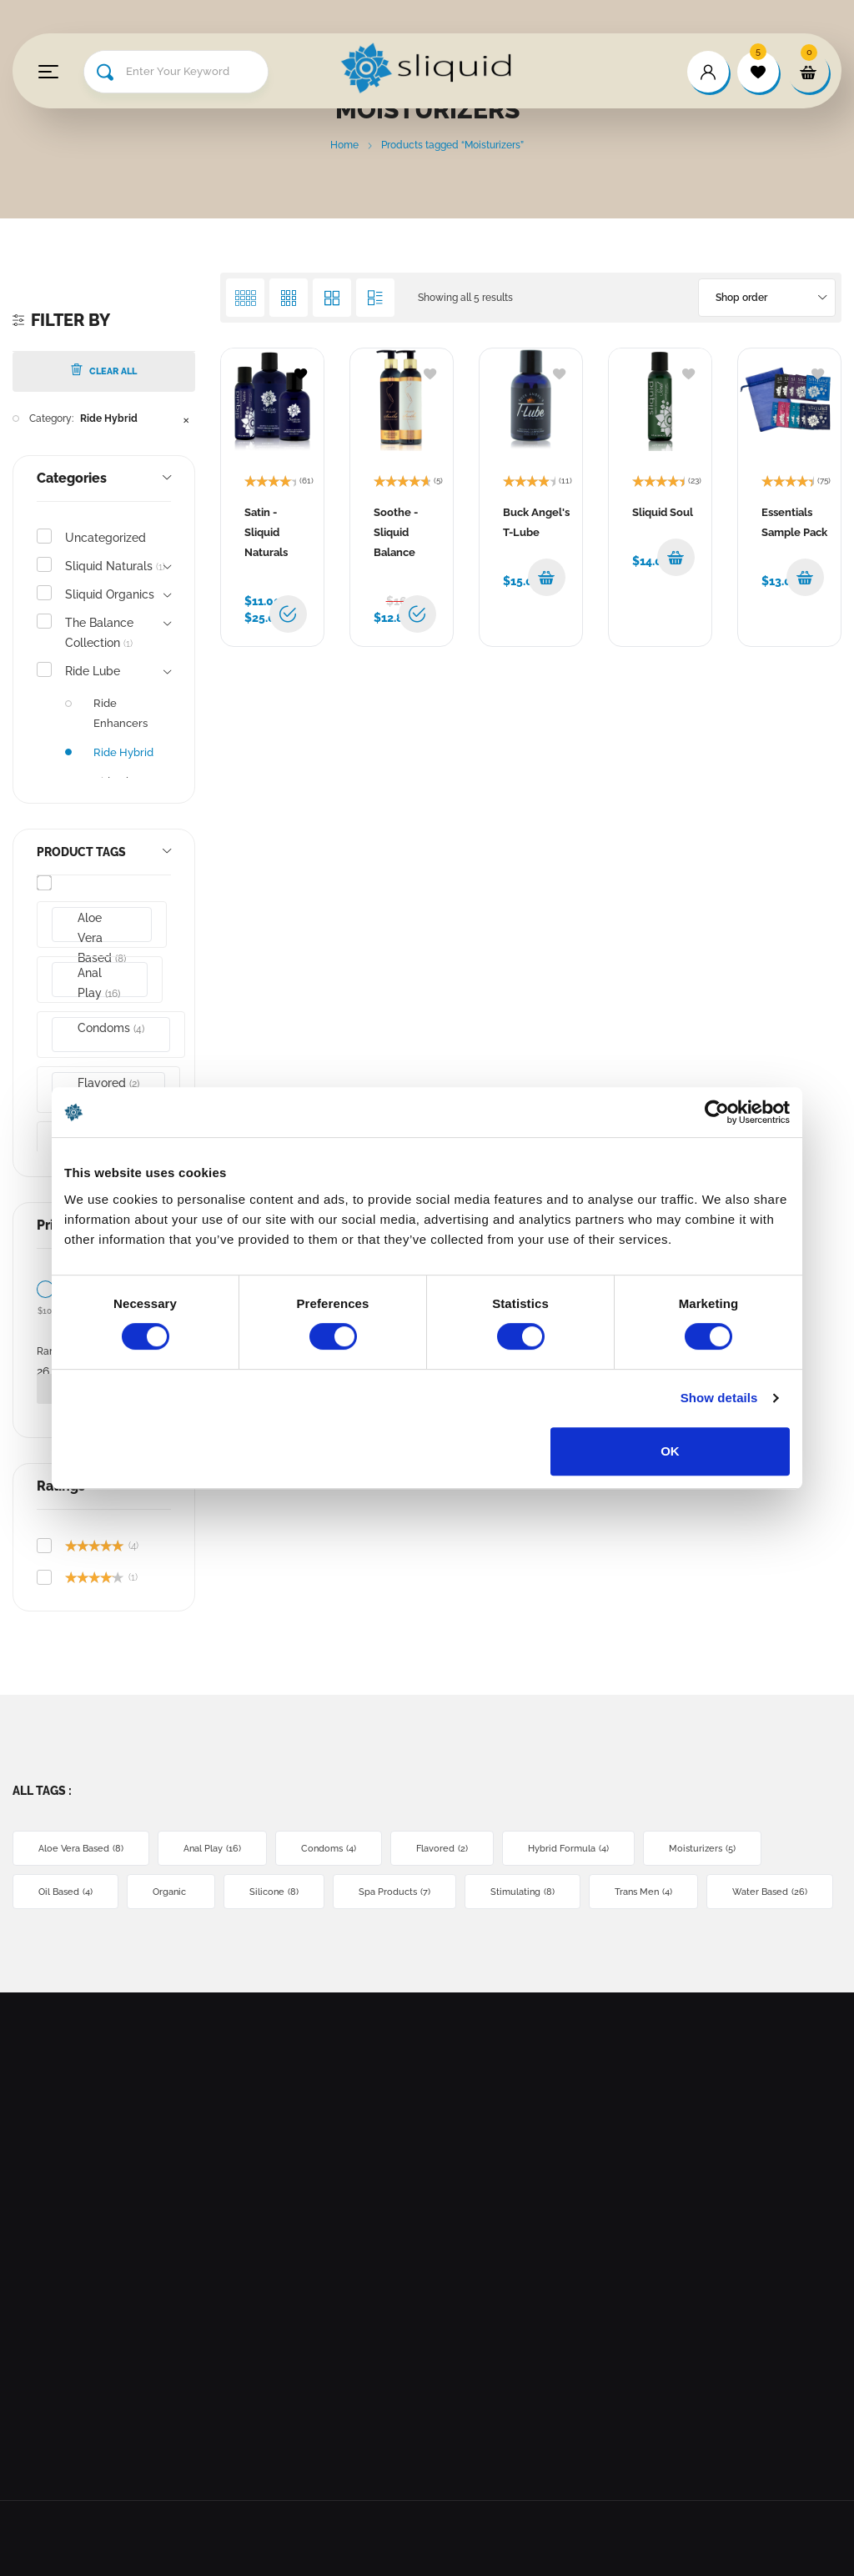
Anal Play (99, 981)
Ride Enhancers (120, 713)
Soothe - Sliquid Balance (396, 532)
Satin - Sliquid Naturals (266, 532)
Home (344, 145)
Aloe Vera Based (102, 926)
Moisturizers (702, 1848)
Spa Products (394, 1892)
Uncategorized (105, 537)
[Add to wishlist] (430, 372)
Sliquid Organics (109, 594)
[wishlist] (758, 72)
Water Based (769, 1892)
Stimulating (522, 1892)
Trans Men (643, 1892)
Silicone (274, 1892)
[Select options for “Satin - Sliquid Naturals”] (288, 614)
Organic (171, 1892)
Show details (719, 1398)
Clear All (104, 370)
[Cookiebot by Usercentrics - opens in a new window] (717, 1112)
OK (670, 1451)
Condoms (111, 1028)
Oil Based (65, 1892)
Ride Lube (92, 671)
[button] (546, 577)
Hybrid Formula (568, 1848)
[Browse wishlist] (300, 372)
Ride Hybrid (109, 418)
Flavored (442, 1848)
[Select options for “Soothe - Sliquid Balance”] (417, 614)
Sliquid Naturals (115, 566)
